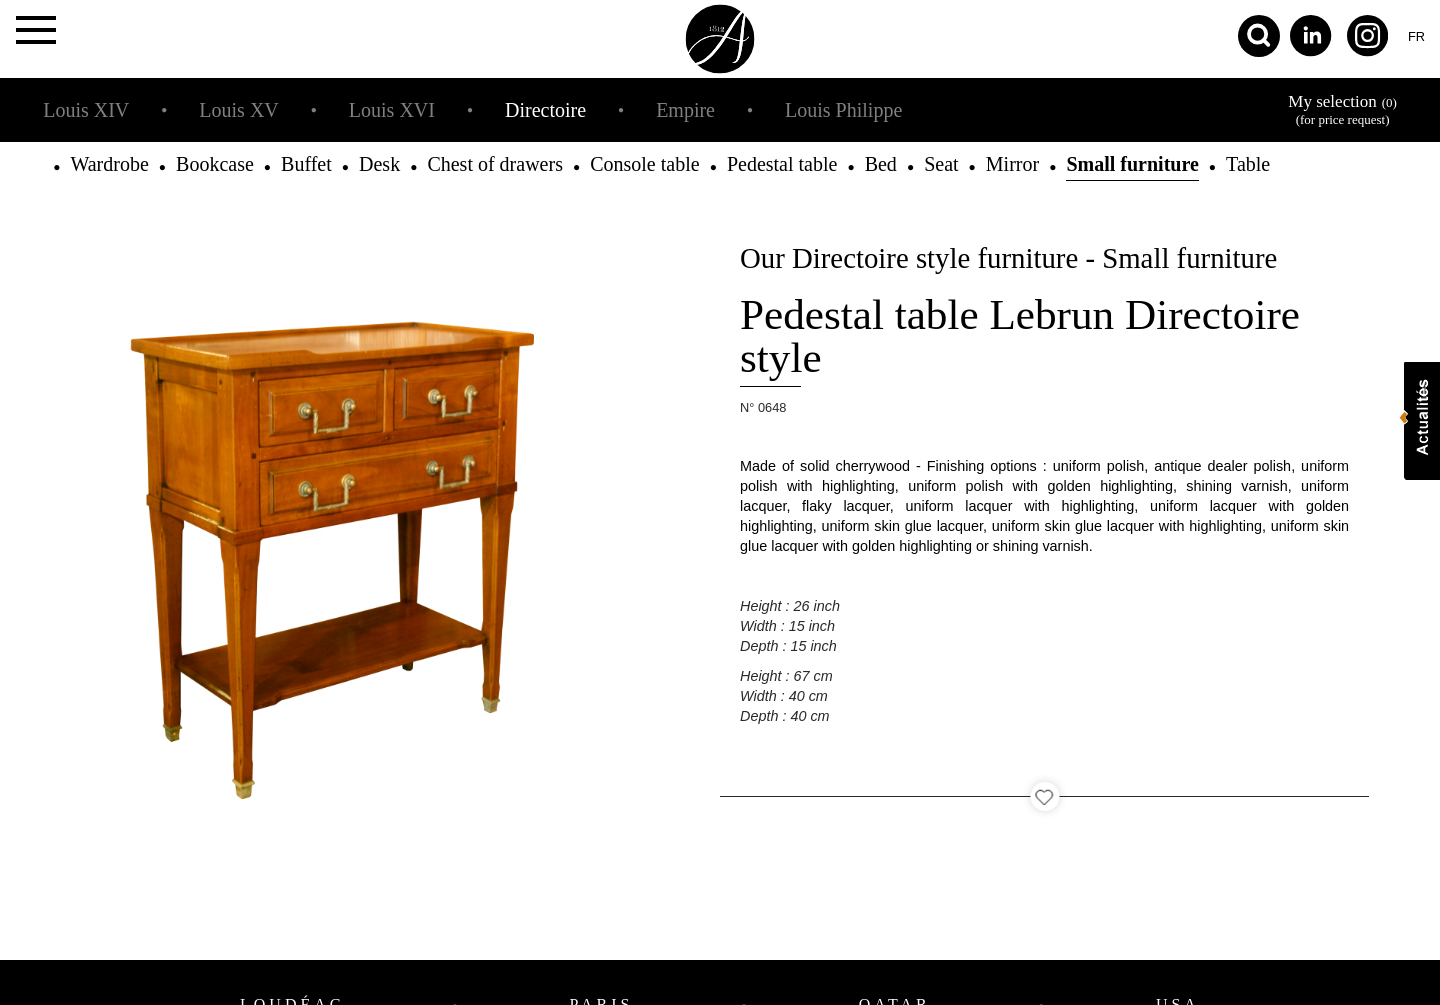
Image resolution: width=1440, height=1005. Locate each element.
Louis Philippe (843, 110)
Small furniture (1132, 164)
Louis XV (238, 110)
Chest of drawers (495, 164)
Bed (881, 164)
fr (1416, 36)
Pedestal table (782, 164)
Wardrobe (109, 164)
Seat (941, 164)
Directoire (545, 110)
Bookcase (215, 164)
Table (1248, 164)
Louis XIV (86, 110)
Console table (644, 164)
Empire (685, 110)
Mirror (1012, 164)
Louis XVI (392, 110)
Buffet (306, 164)
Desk (379, 164)
